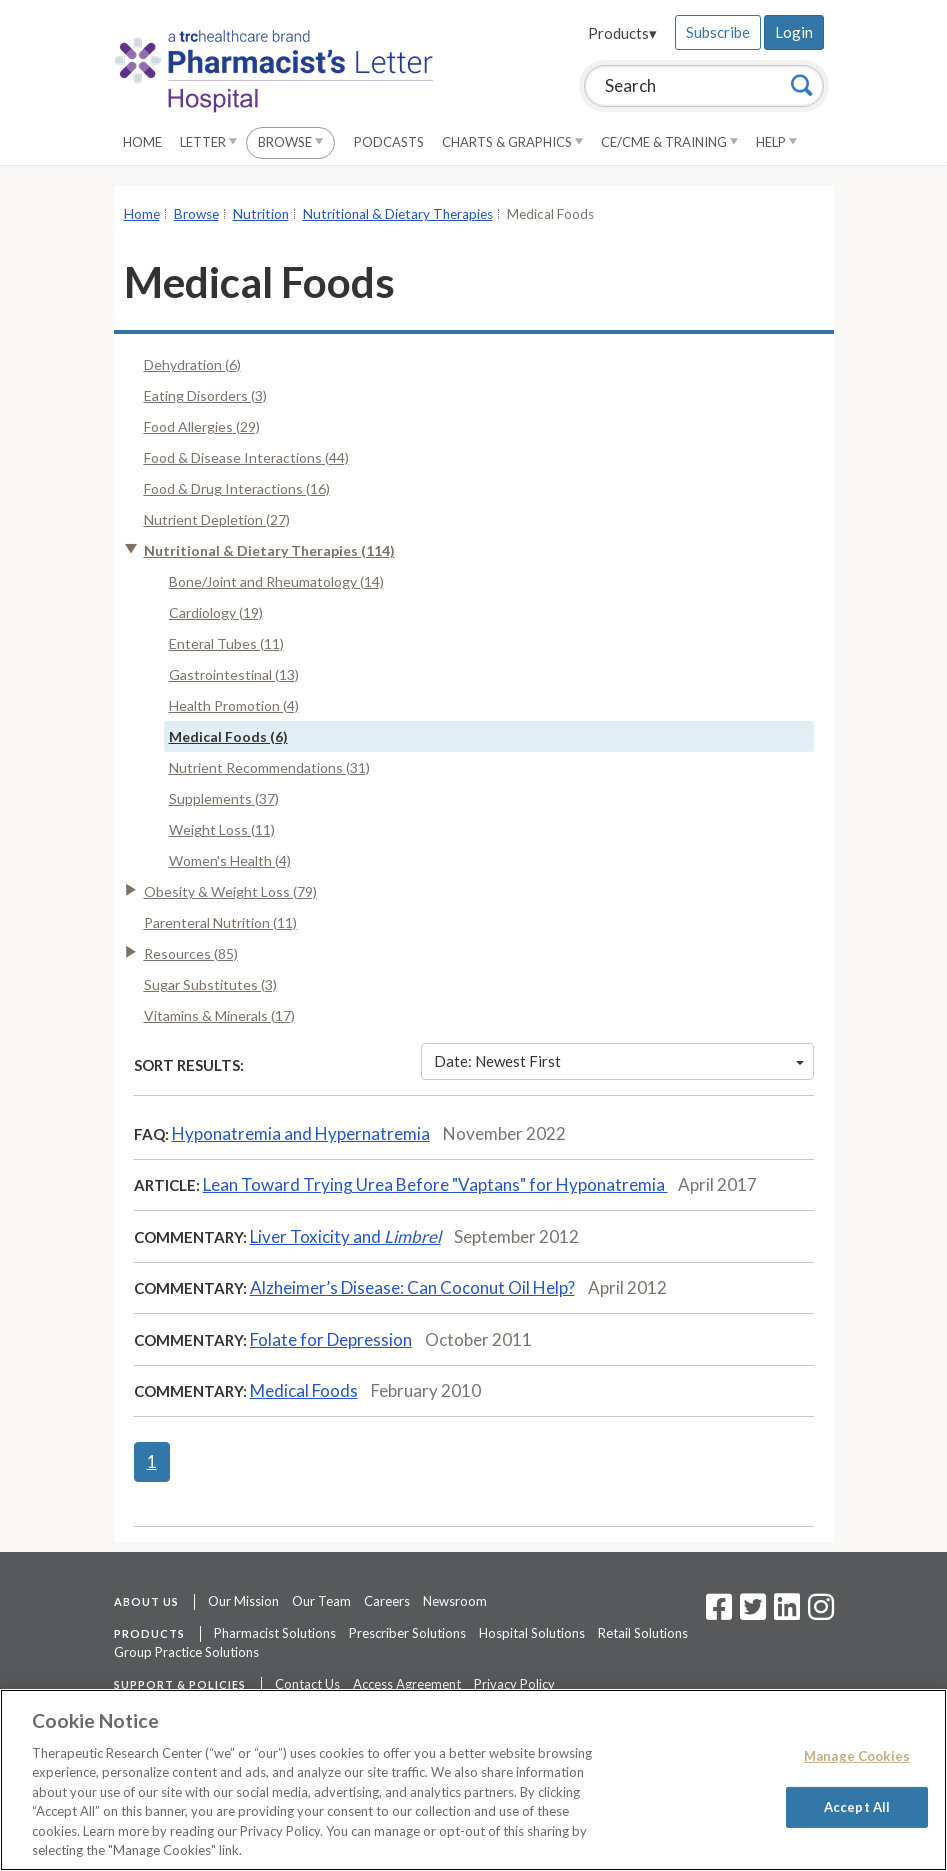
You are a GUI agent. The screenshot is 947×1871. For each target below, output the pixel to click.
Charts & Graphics (512, 142)
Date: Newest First (619, 1061)
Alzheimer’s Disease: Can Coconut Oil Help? (412, 1287)
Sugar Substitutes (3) (210, 984)
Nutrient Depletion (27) (217, 519)
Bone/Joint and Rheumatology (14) (276, 581)
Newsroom (455, 1601)
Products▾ (622, 33)
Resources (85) (191, 953)
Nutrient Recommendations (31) (269, 767)
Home (142, 142)
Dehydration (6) (192, 364)
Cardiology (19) (216, 612)
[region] (473, 1780)
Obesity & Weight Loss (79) (230, 891)
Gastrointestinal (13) (234, 674)
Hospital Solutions (532, 1633)
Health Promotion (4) (234, 705)
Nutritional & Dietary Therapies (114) (269, 550)
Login (794, 32)
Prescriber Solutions (407, 1633)
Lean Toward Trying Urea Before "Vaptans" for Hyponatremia (435, 1184)
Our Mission (243, 1601)
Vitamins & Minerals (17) (219, 1015)
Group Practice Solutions (186, 1652)
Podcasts (389, 142)
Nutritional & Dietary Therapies (398, 214)
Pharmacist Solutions (275, 1633)
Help (776, 142)
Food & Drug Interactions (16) (237, 488)
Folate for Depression (331, 1339)
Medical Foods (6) (228, 736)
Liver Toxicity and (345, 1236)
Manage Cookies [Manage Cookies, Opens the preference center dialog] (857, 1756)
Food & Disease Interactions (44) (246, 457)
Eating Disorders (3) (205, 395)
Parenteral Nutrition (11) (220, 922)
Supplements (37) (224, 798)
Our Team (321, 1601)
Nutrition (261, 214)
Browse (290, 142)
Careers (387, 1601)
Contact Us (307, 1684)
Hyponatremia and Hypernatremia (301, 1133)
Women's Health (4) (230, 860)
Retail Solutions (643, 1633)
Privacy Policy (514, 1684)
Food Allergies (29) (202, 426)
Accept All (857, 1806)
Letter (208, 142)
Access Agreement (407, 1684)
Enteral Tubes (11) (226, 643)
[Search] (802, 85)
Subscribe (718, 32)
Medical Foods (304, 1390)
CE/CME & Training (669, 142)
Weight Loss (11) (222, 829)
